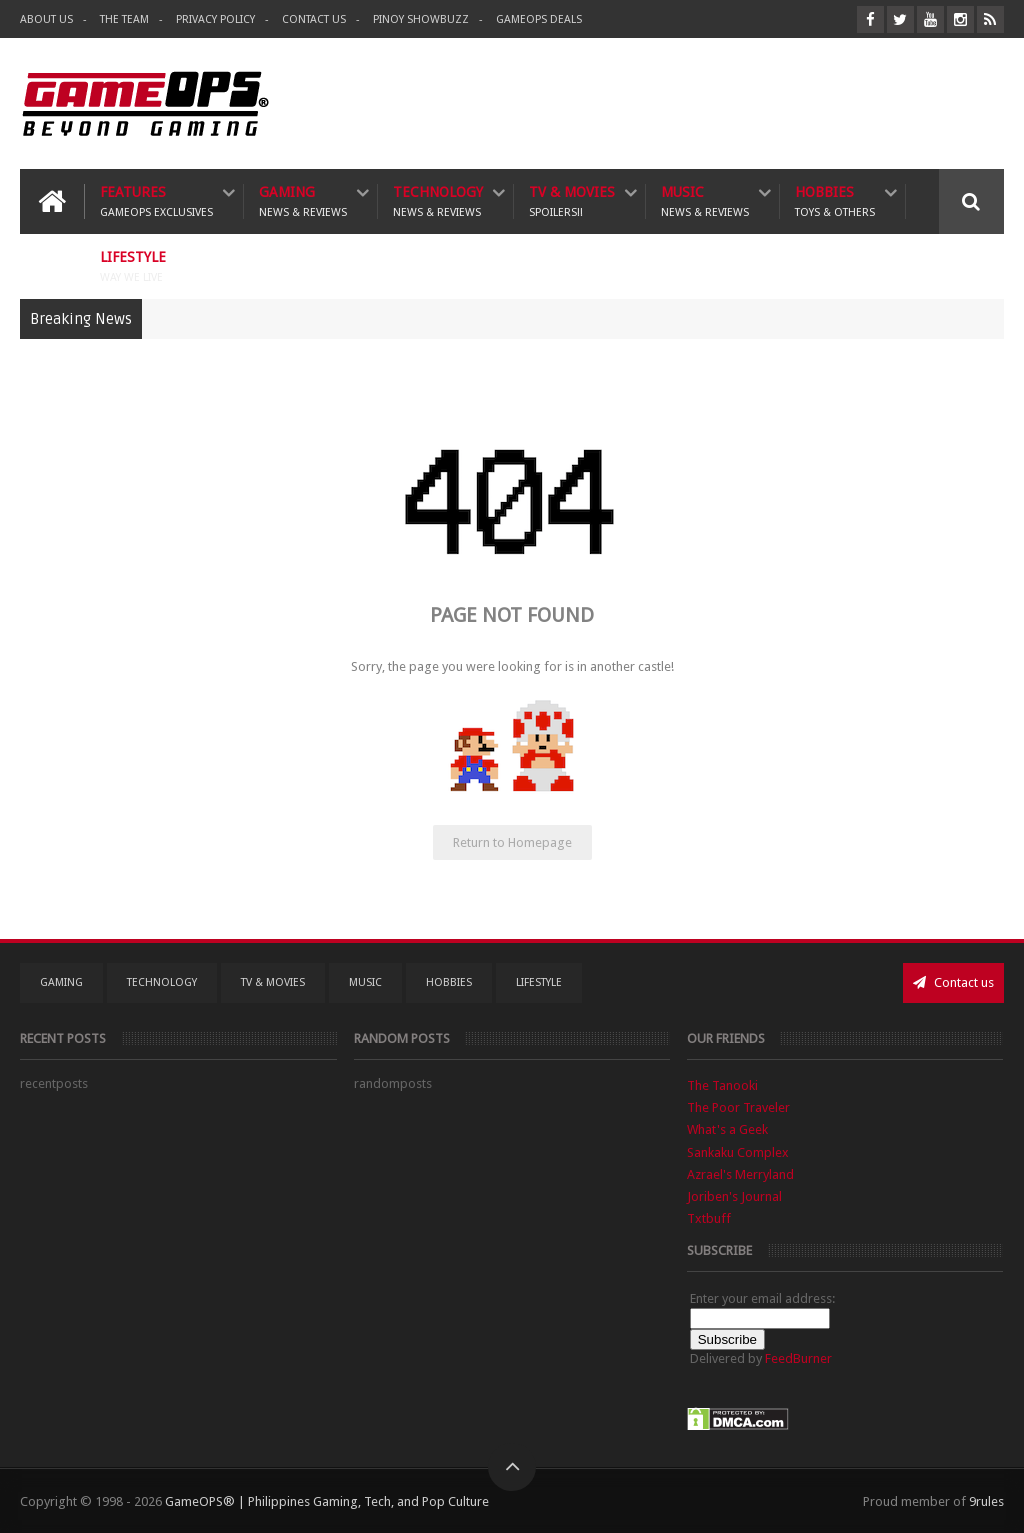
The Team (124, 19)
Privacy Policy (215, 19)
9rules (986, 1501)
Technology (438, 201)
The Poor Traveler (738, 1107)
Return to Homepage (512, 842)
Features (156, 201)
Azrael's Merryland (740, 1174)
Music (705, 201)
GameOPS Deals (539, 19)
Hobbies (835, 201)
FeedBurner (798, 1358)
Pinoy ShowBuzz (421, 19)
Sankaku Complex (738, 1152)
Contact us (953, 982)
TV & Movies (572, 201)
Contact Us (314, 19)
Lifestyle (133, 266)
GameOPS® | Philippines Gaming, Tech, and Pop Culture (327, 1501)
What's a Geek (727, 1129)
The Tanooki (722, 1085)
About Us (46, 19)
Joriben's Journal (734, 1196)
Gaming (303, 201)
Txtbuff (709, 1218)
